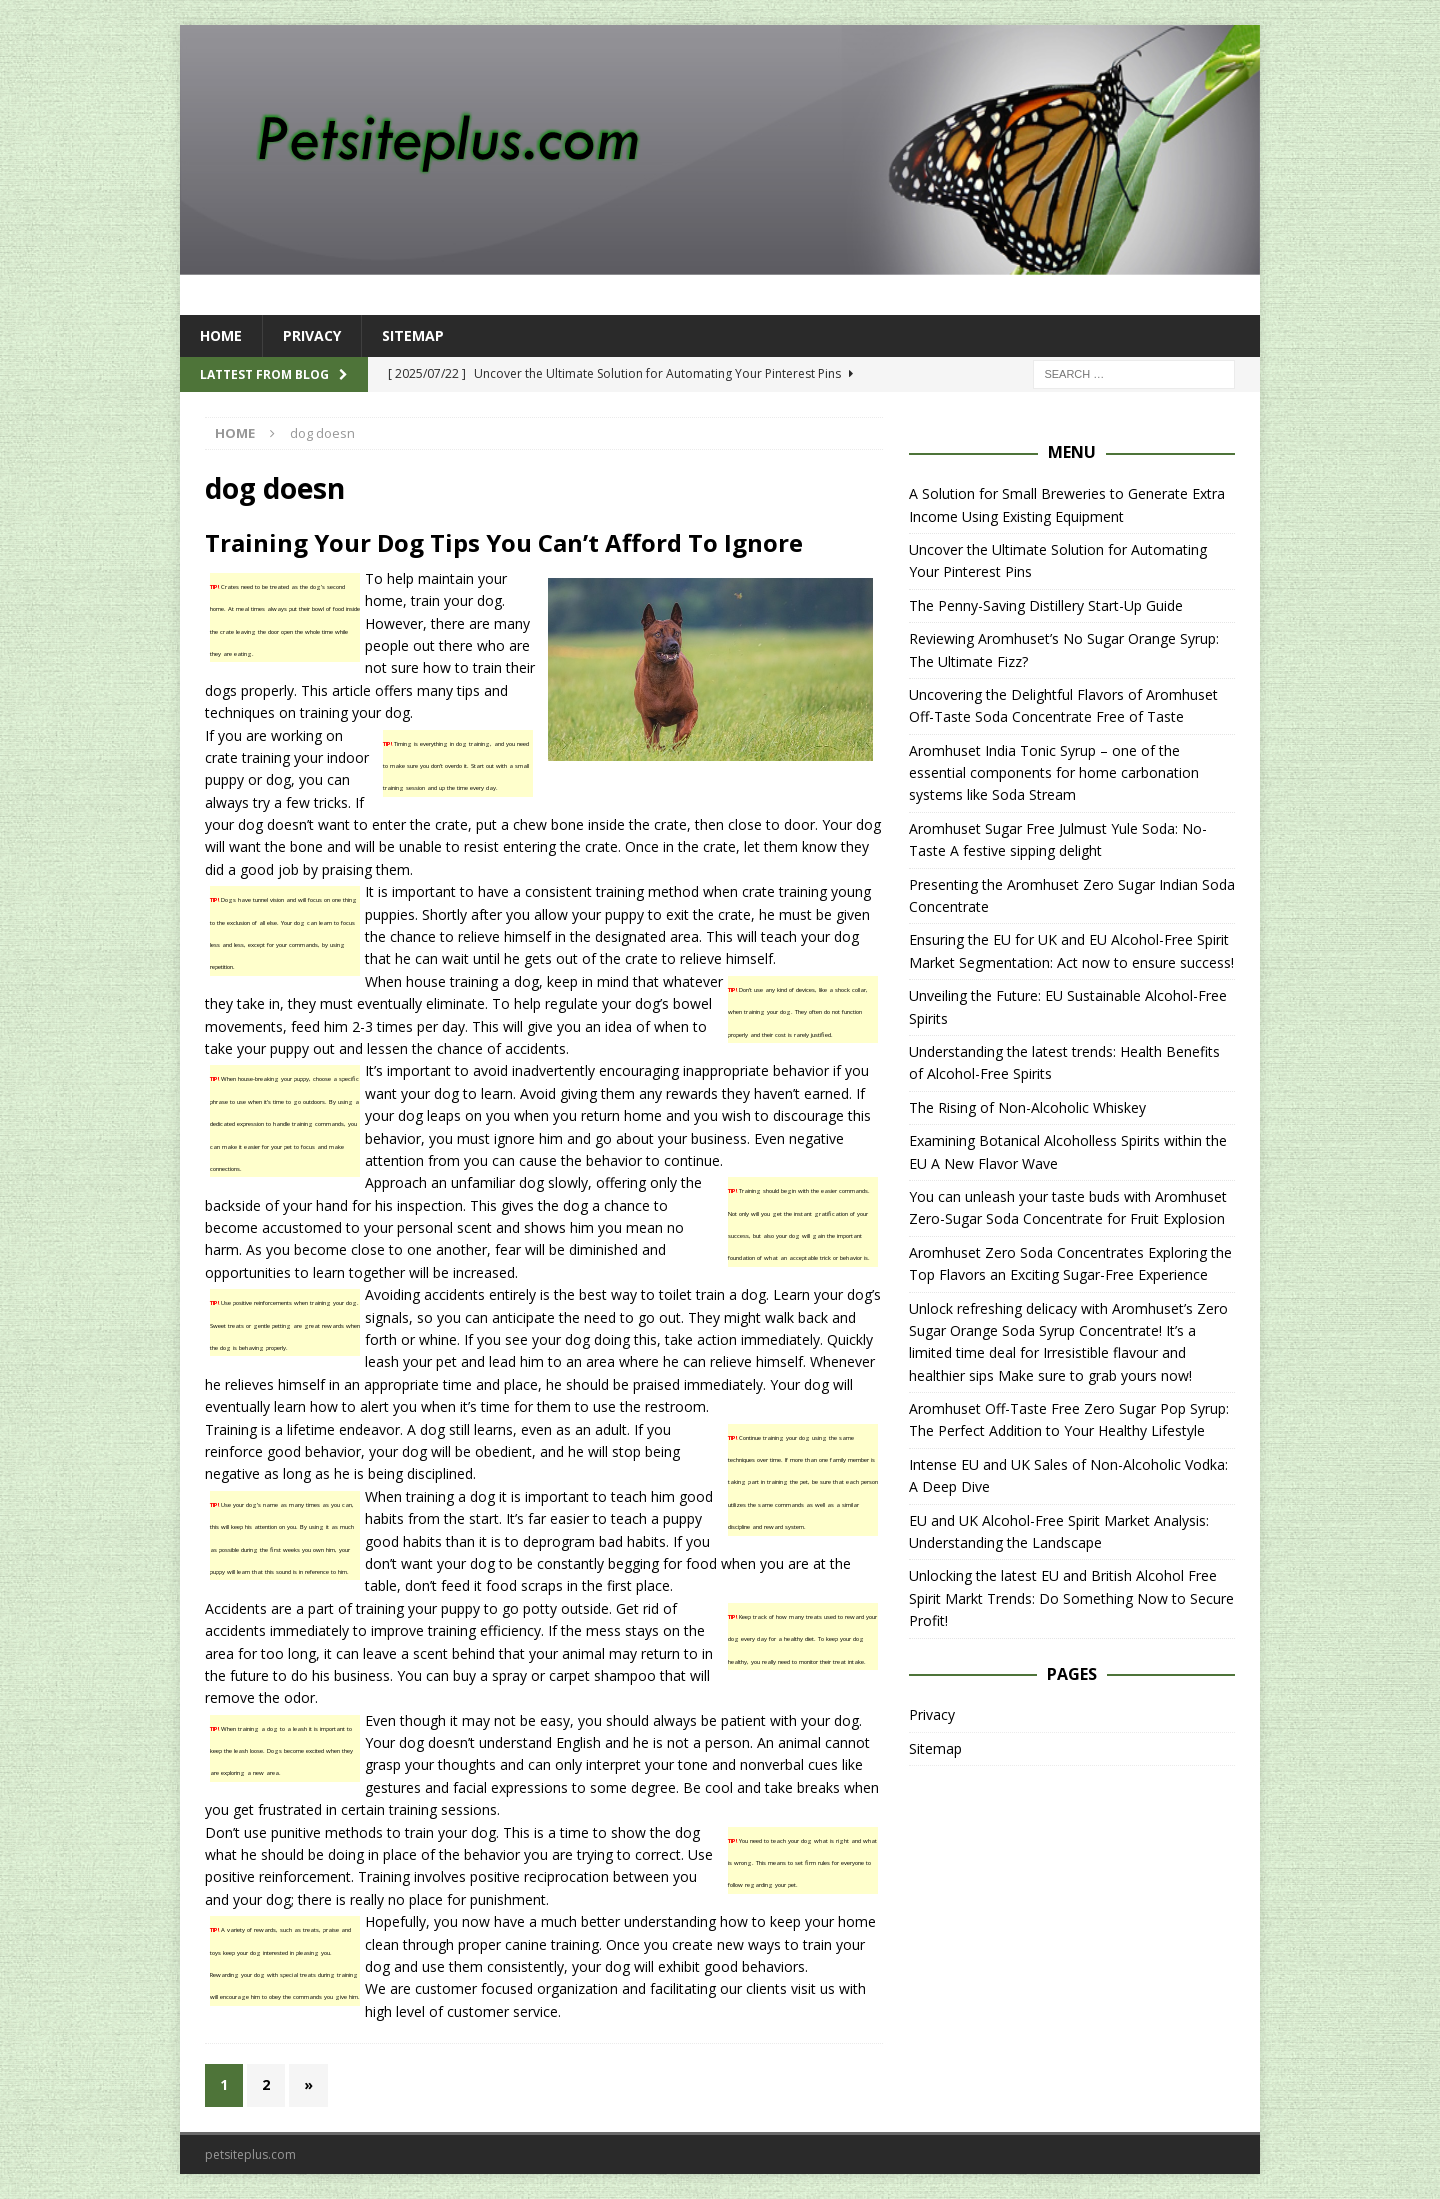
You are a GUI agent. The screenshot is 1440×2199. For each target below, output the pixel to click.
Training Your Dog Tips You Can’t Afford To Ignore (504, 542)
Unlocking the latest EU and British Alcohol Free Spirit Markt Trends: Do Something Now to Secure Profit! (1071, 1598)
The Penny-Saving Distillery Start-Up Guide (1046, 605)
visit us (813, 1988)
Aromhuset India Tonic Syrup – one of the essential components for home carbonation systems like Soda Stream (1054, 773)
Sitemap (413, 335)
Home (221, 335)
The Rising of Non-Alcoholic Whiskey (1027, 1107)
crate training (247, 757)
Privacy (312, 335)
